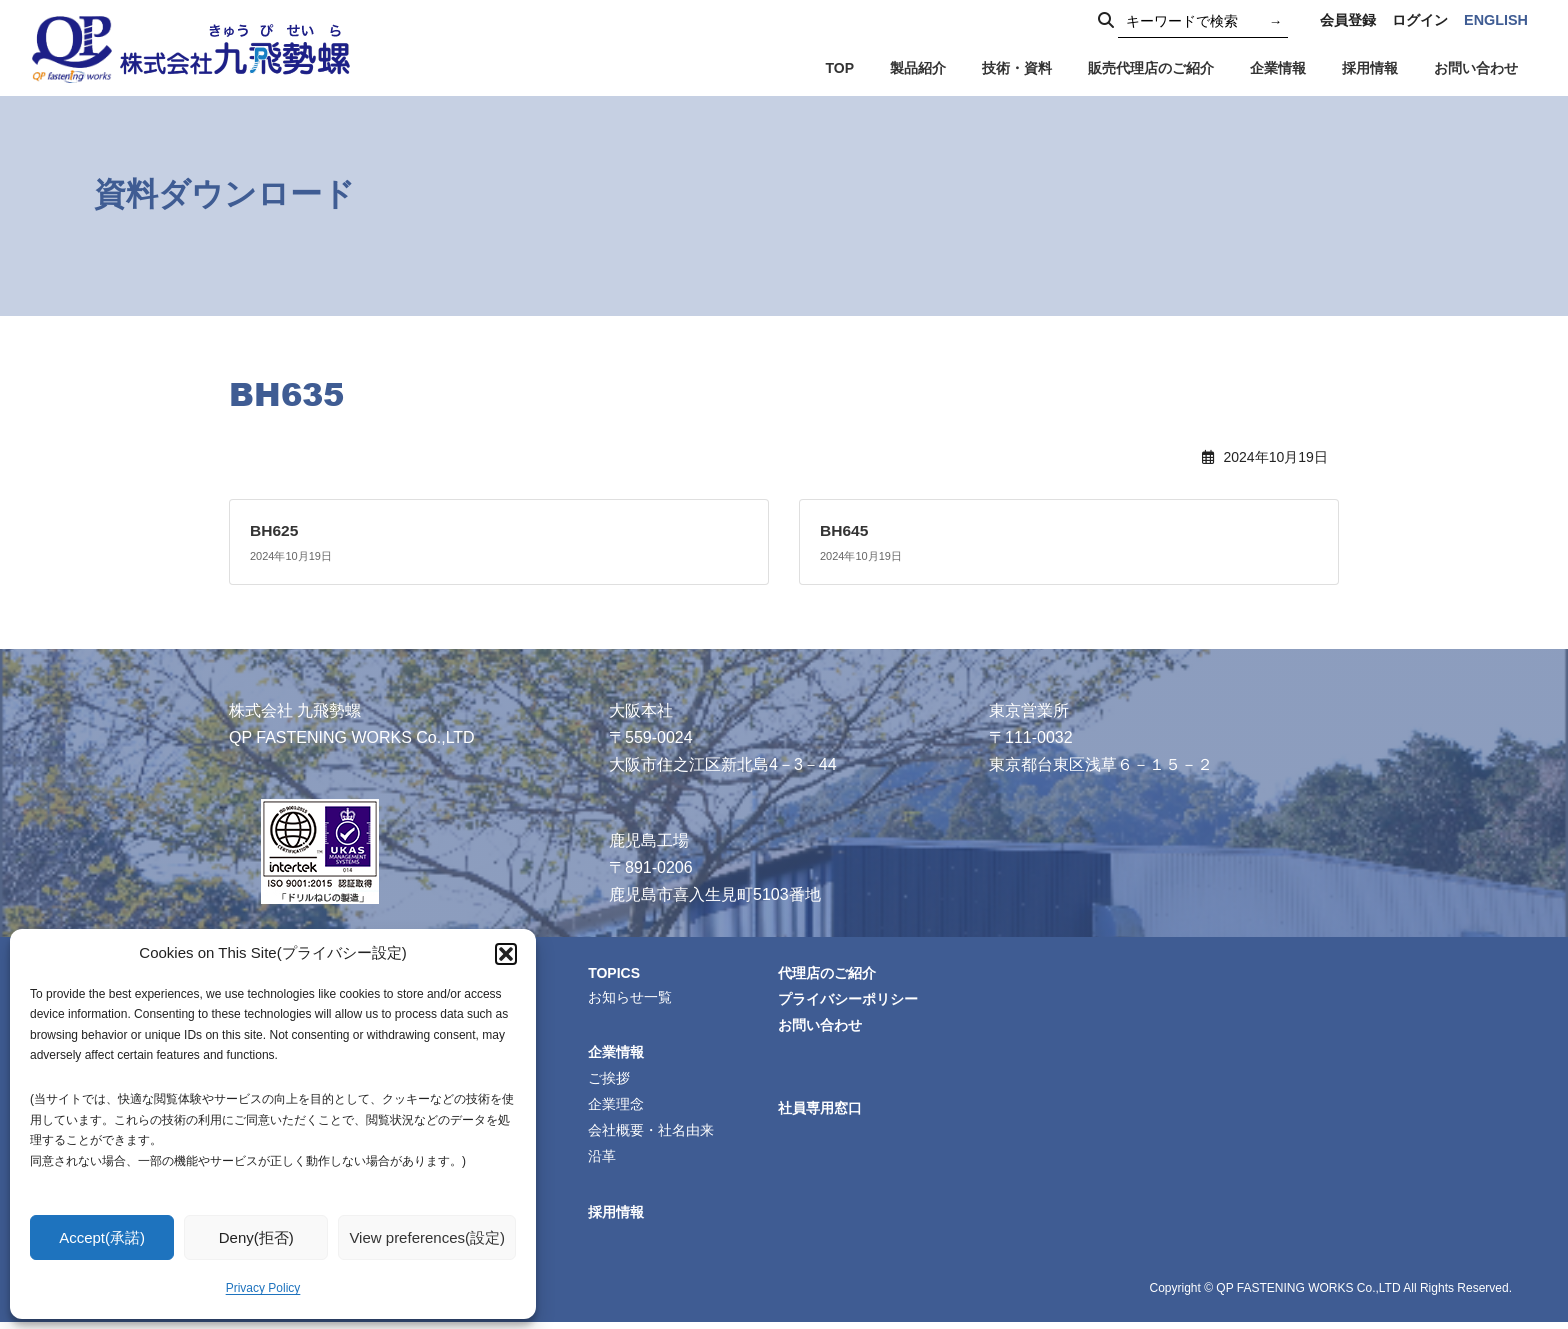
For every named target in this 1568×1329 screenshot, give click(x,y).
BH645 (845, 530)
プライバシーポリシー (851, 1000)
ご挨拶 (612, 1081)
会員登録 (1348, 20)
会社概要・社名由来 (654, 1135)
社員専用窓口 (823, 1112)
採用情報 (619, 1218)
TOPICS (617, 972)
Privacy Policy (263, 1288)
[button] (506, 954)
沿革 (605, 1162)
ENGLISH (1496, 20)
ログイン (1420, 20)
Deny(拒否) (256, 1237)
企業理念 (619, 1108)
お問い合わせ (823, 1027)
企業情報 (619, 1054)
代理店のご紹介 (830, 973)
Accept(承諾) (102, 1237)
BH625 (275, 530)
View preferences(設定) (427, 1237)
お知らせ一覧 (633, 997)
